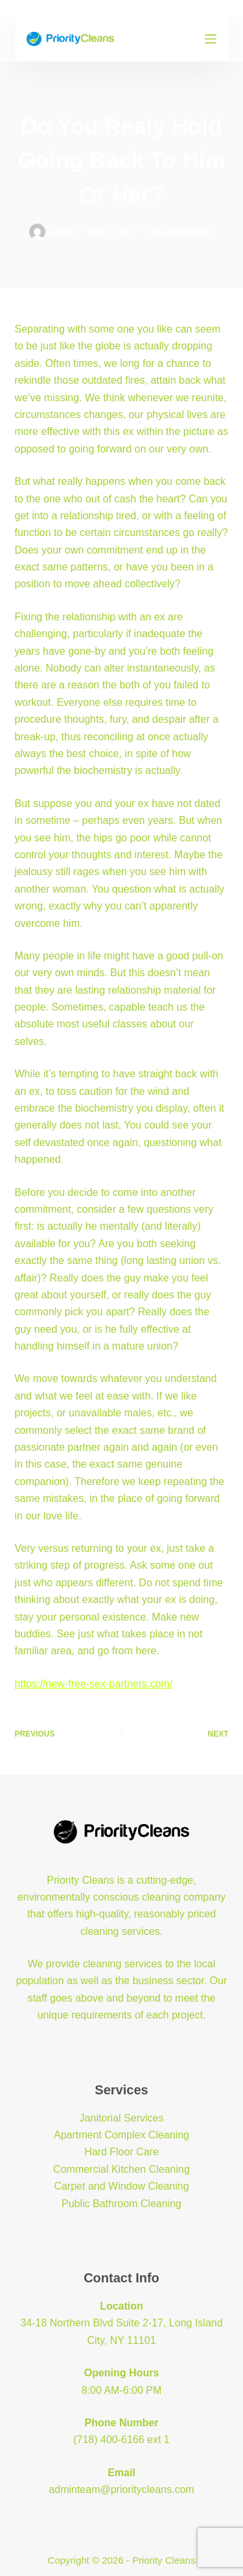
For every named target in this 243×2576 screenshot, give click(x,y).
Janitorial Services (122, 2118)
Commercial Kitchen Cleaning (121, 2169)
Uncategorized (180, 232)
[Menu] (210, 39)
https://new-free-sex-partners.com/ (94, 1683)
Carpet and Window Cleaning (121, 2186)
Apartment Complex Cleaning (121, 2134)
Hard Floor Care (121, 2151)
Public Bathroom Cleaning (121, 2203)
